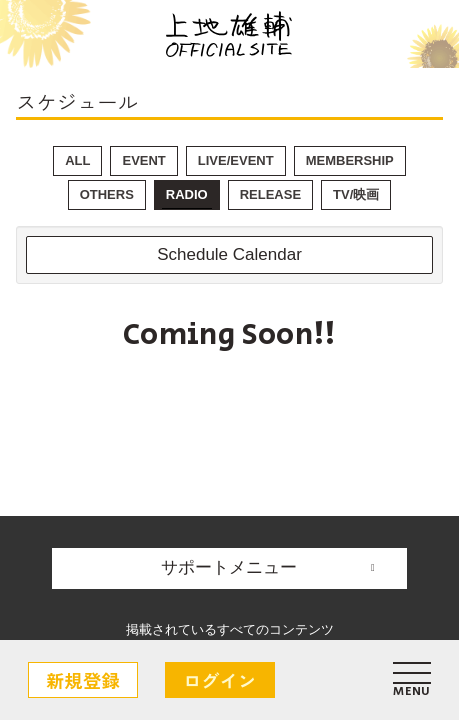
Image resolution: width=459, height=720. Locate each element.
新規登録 (83, 680)
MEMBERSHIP (350, 160)
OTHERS (107, 194)
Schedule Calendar (229, 254)
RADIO (187, 194)
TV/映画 (356, 194)
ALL (77, 160)
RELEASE (270, 194)
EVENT (143, 160)
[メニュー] (412, 680)
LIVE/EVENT (236, 160)
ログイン (220, 680)
